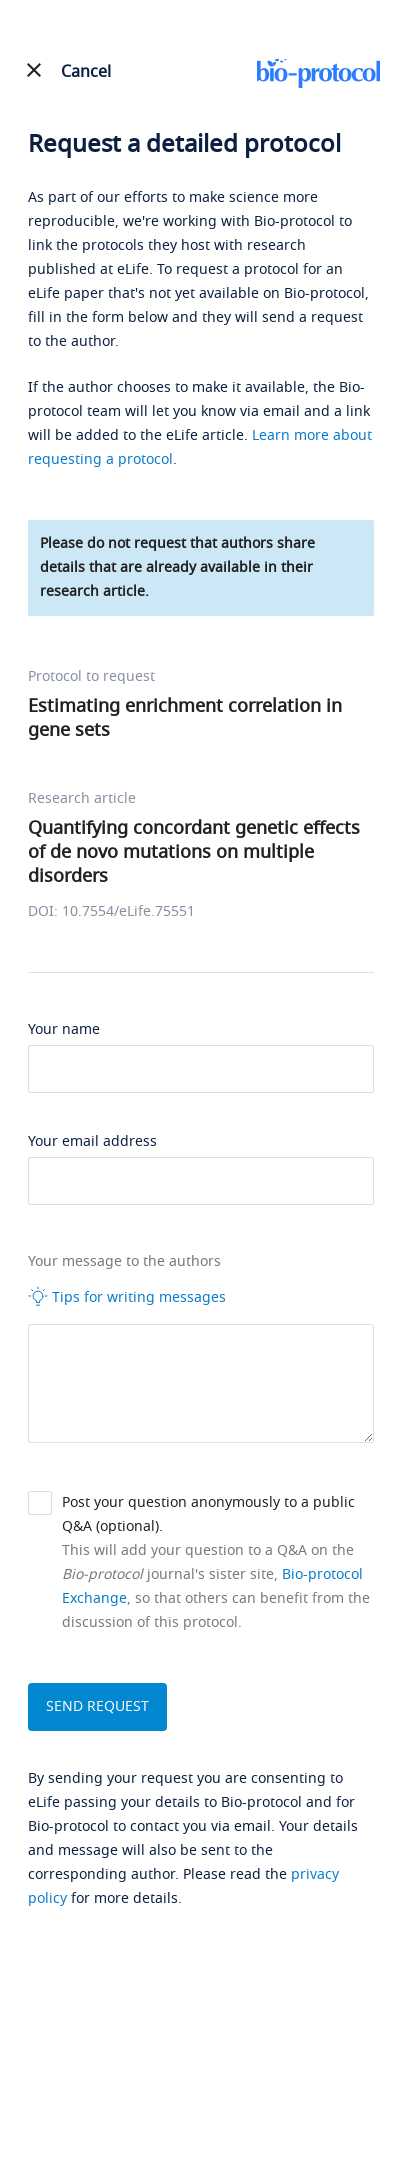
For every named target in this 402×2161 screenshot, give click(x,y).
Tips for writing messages (127, 1297)
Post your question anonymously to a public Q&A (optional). (208, 1514)
